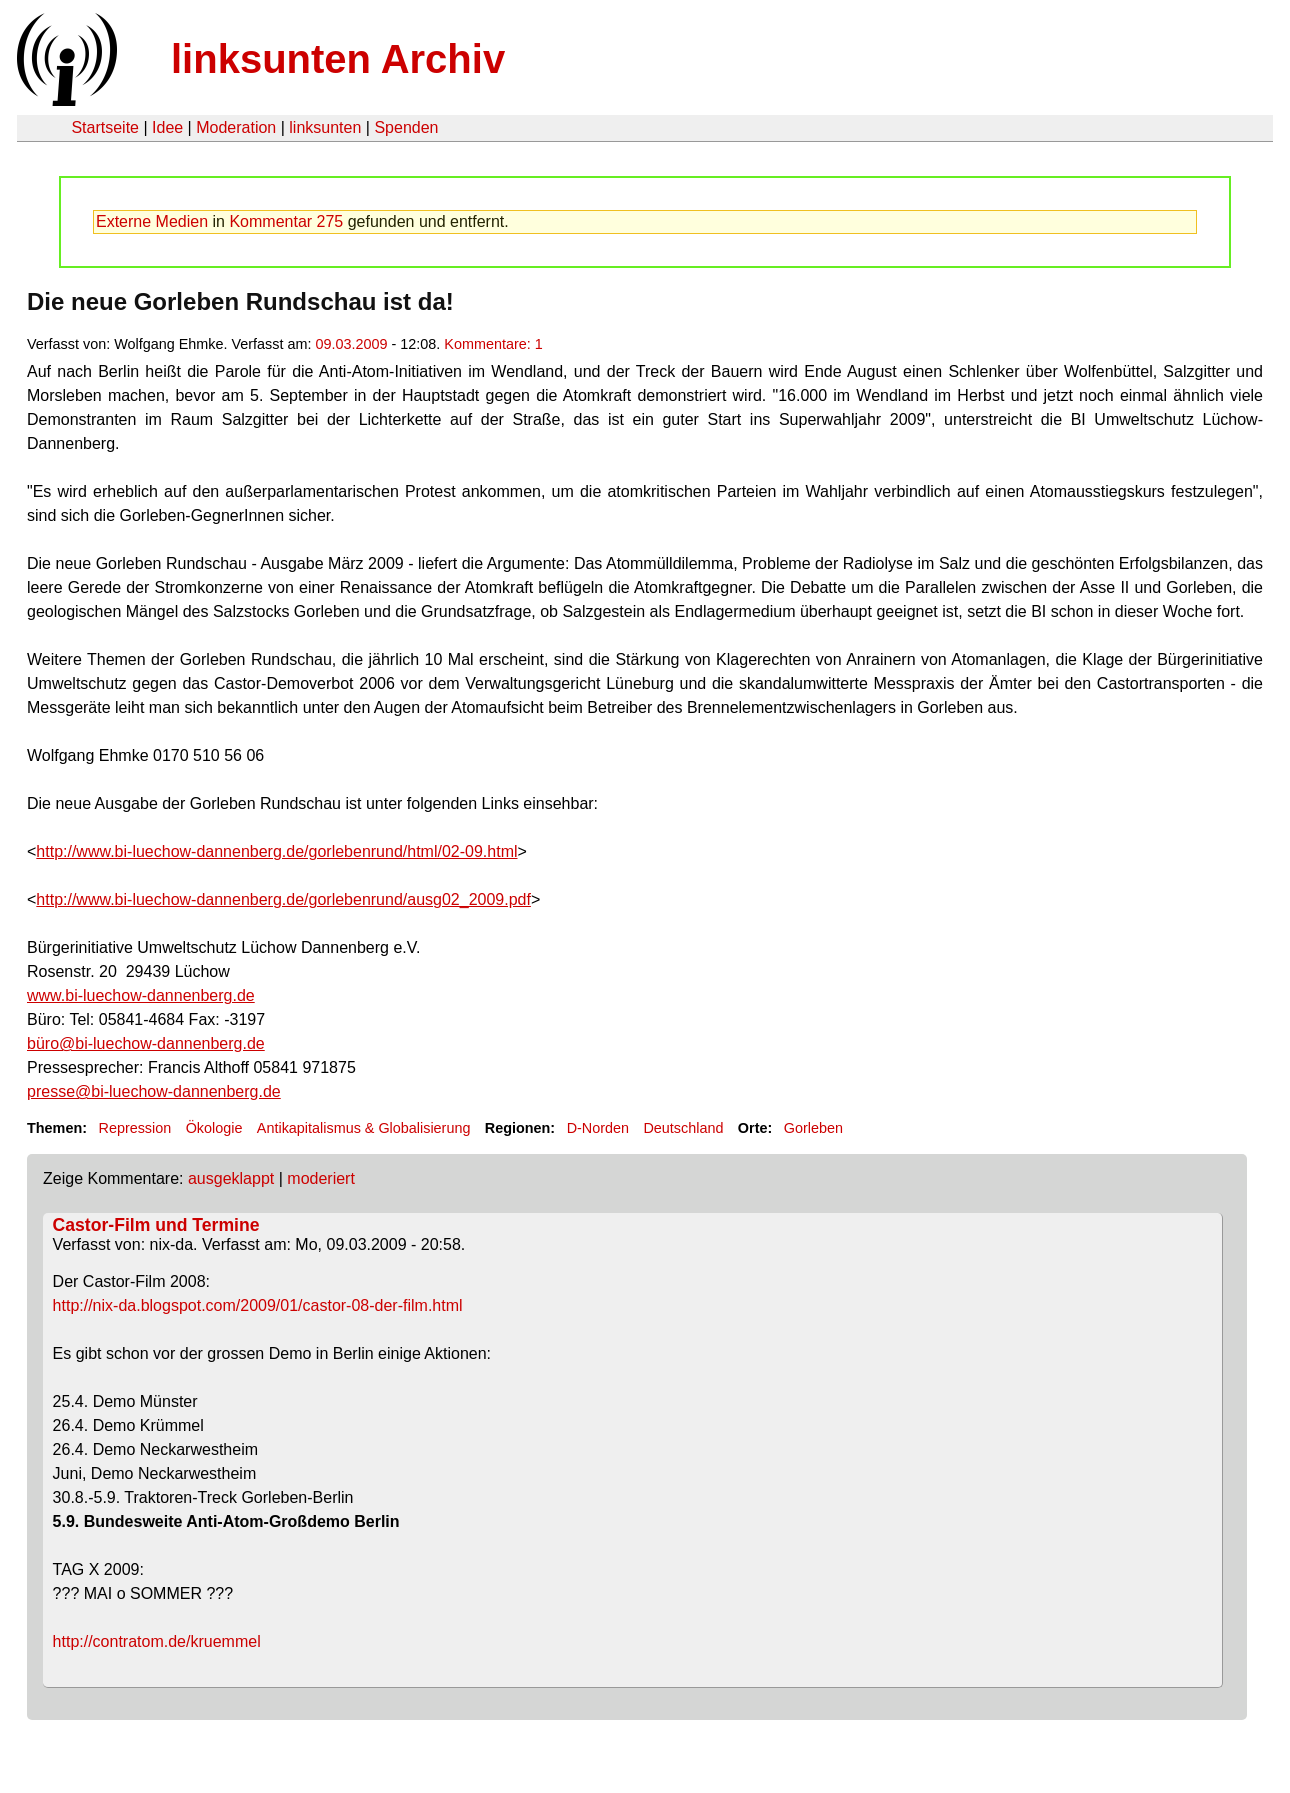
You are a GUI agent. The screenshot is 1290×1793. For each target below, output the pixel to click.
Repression (134, 1128)
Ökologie (214, 1128)
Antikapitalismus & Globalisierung (364, 1128)
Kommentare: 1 (493, 344)
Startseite (105, 127)
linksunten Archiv (338, 59)
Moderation (236, 127)
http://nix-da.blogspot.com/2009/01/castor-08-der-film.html (258, 1305)
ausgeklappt (231, 1178)
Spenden (406, 127)
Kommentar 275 (286, 221)
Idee (167, 127)
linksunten (325, 127)
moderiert (321, 1178)
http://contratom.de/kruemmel (157, 1641)
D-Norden (598, 1128)
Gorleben (813, 1128)
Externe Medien (152, 221)
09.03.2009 (351, 344)
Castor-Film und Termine (156, 1225)
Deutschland (683, 1128)
